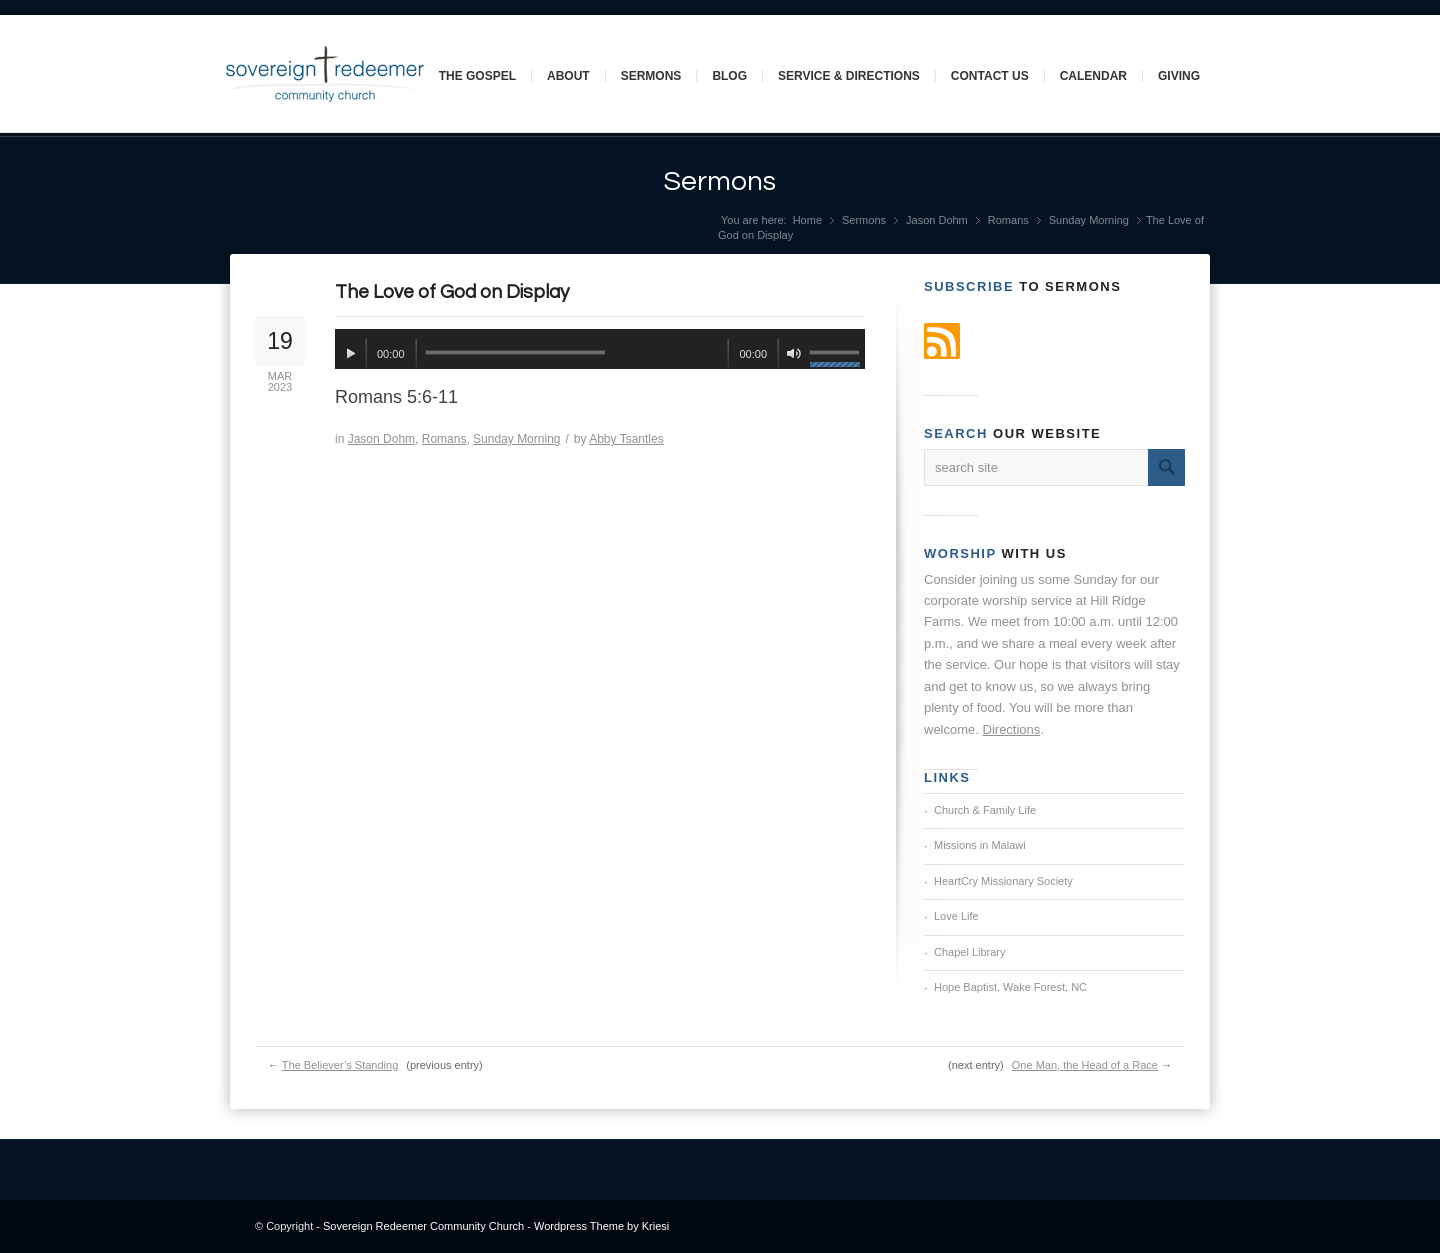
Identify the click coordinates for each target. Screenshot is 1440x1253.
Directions (1012, 729)
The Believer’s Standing (340, 1065)
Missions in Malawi (980, 845)
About (568, 76)
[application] (600, 349)
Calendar (1093, 76)
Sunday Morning (1089, 220)
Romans (1008, 220)
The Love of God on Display (452, 292)
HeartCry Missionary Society (1003, 881)
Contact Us (990, 76)
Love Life (956, 916)
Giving (1179, 76)
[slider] (515, 352)
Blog (729, 76)
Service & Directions (849, 76)
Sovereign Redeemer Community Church (423, 1226)
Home (807, 220)
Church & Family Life (985, 810)
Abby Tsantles (626, 439)
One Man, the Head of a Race (1085, 1065)
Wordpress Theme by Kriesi (601, 1226)
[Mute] (793, 354)
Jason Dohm (937, 220)
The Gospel (477, 76)
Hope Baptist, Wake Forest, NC (1010, 987)
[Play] (350, 354)
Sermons (651, 76)
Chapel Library (970, 952)
